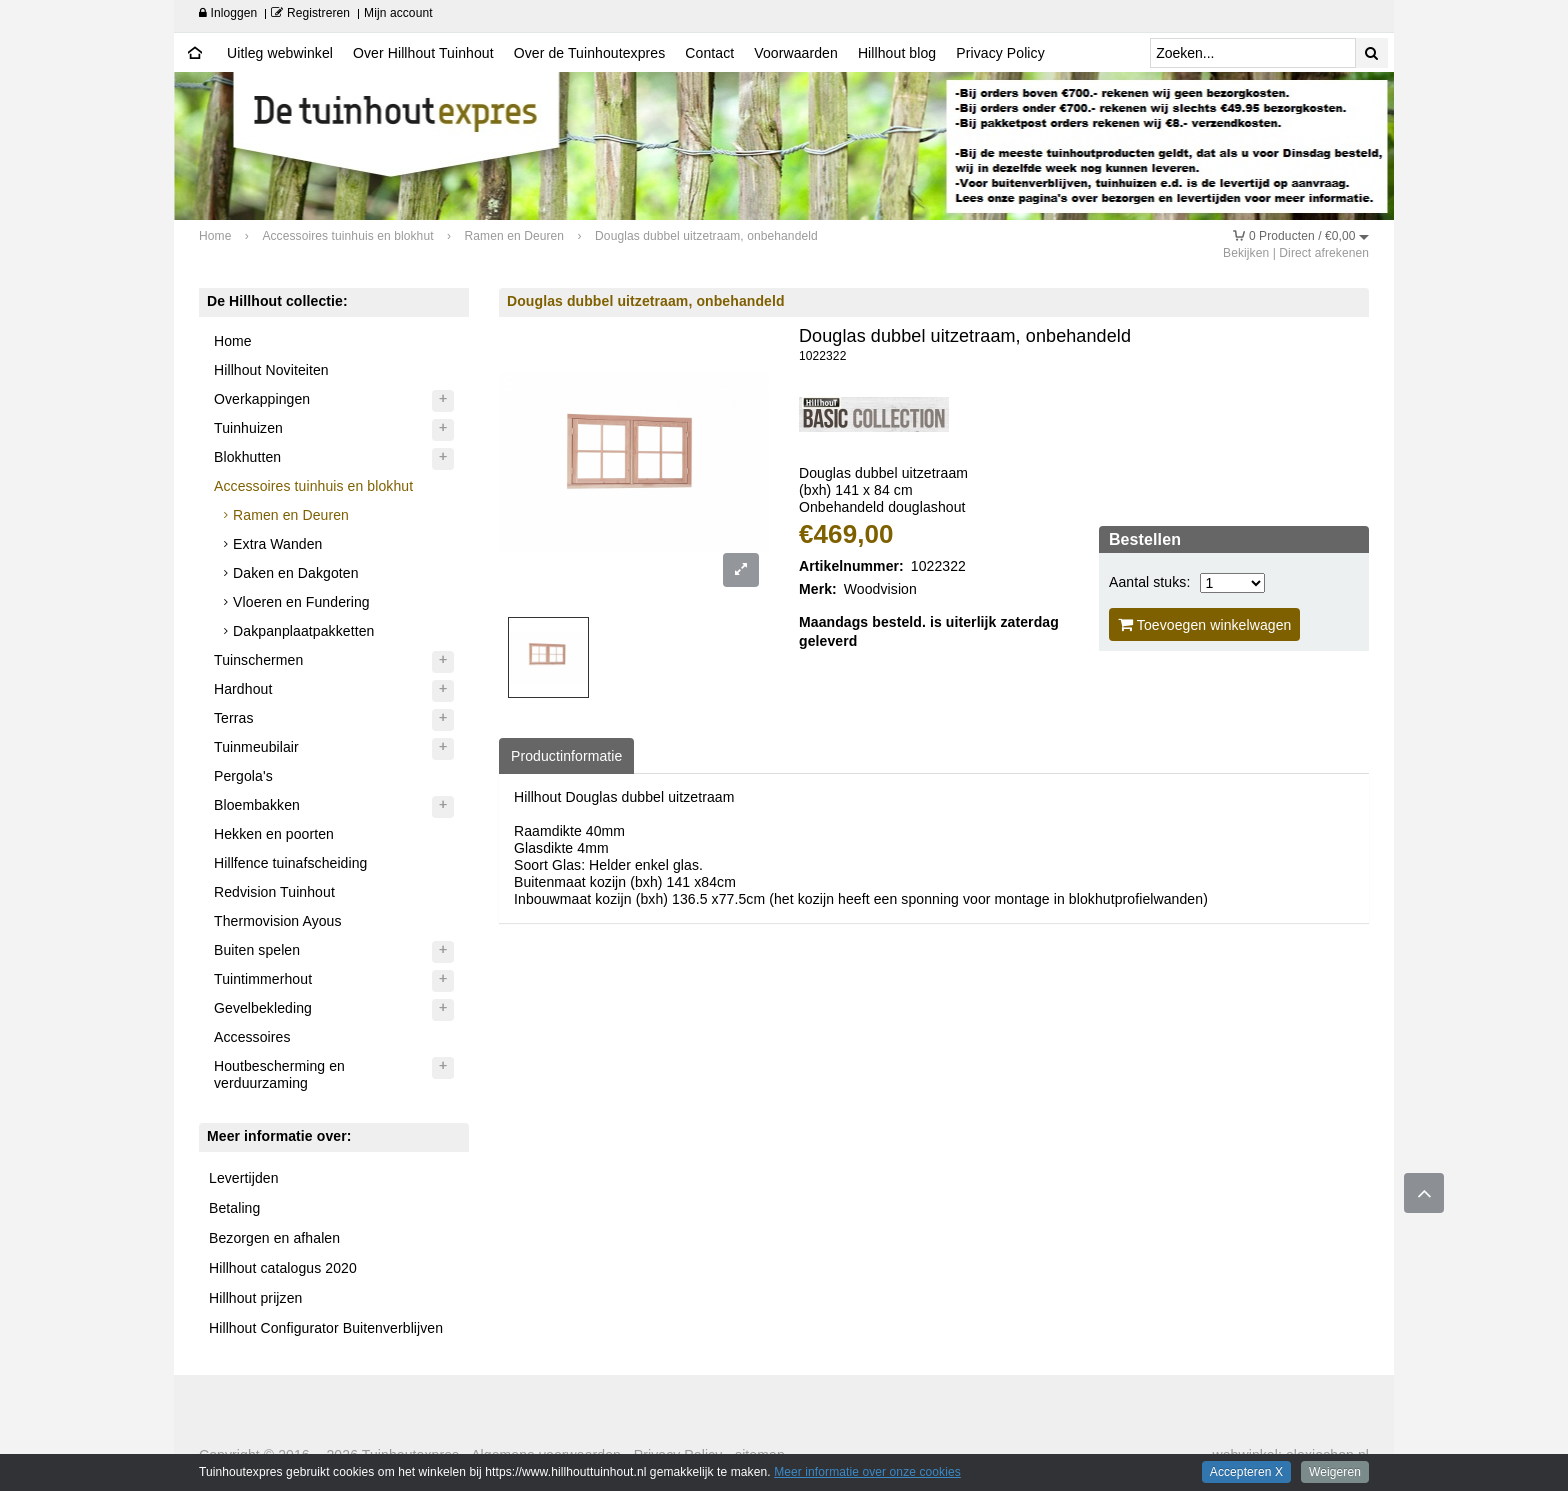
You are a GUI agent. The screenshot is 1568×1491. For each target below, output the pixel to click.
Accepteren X (1246, 1472)
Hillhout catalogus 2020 (283, 1268)
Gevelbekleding (263, 1008)
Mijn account (398, 13)
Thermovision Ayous (278, 921)
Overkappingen (262, 399)
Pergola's (243, 776)
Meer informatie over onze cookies (867, 1472)
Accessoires (252, 1037)
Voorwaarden (796, 53)
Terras (234, 718)
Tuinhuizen (248, 428)
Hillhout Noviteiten (271, 370)
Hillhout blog (897, 53)
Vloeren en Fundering (301, 602)
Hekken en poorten (274, 834)
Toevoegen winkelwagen (1205, 624)
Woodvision (880, 589)
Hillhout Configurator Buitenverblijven (326, 1328)
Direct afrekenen (1324, 253)
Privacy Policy (1000, 53)
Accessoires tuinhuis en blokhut (313, 486)
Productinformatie (566, 756)
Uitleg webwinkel (280, 53)
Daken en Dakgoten (295, 573)
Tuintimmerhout (263, 979)
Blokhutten (247, 457)
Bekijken (1246, 253)
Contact (709, 53)
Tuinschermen (258, 660)
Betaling (234, 1208)
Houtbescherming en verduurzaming (279, 1074)
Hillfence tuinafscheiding (290, 863)
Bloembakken (257, 805)
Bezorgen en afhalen (274, 1238)
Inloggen (228, 13)
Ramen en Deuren (291, 515)
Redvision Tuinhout (274, 892)
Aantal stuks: (1149, 582)
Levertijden (244, 1178)
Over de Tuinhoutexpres (590, 53)
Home (233, 341)
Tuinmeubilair (256, 747)
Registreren (310, 13)
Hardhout (243, 689)
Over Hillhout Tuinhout (423, 53)
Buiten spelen (257, 950)
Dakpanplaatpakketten (303, 631)
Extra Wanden (277, 544)
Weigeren (1335, 1472)
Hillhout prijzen (255, 1298)
